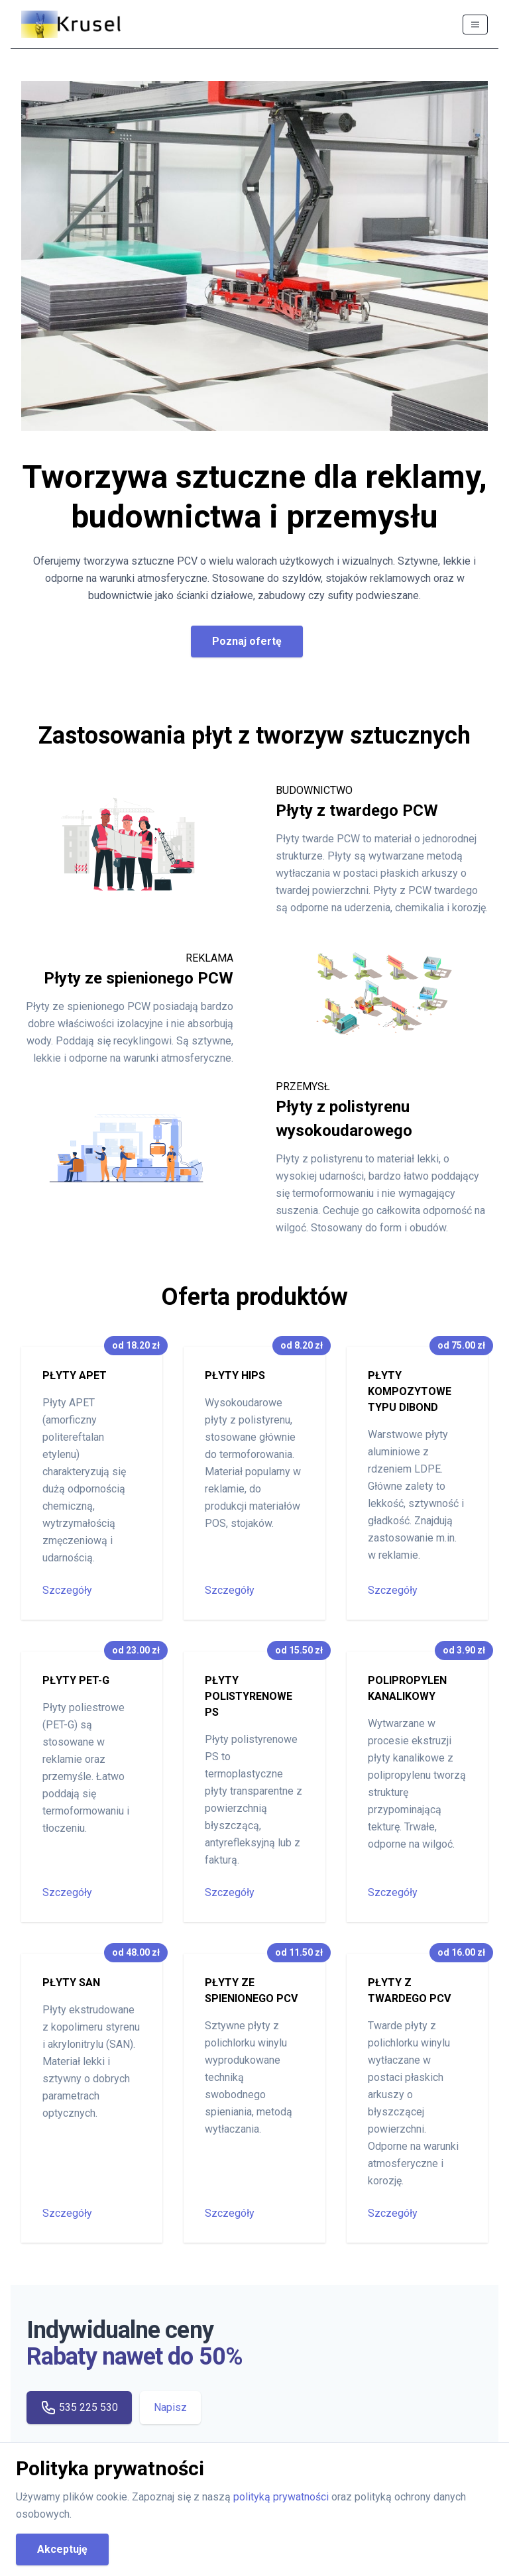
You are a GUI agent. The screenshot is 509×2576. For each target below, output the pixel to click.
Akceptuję (62, 2549)
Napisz (170, 2407)
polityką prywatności (282, 2497)
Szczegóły (67, 1590)
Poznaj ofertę (247, 641)
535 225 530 (79, 2408)
